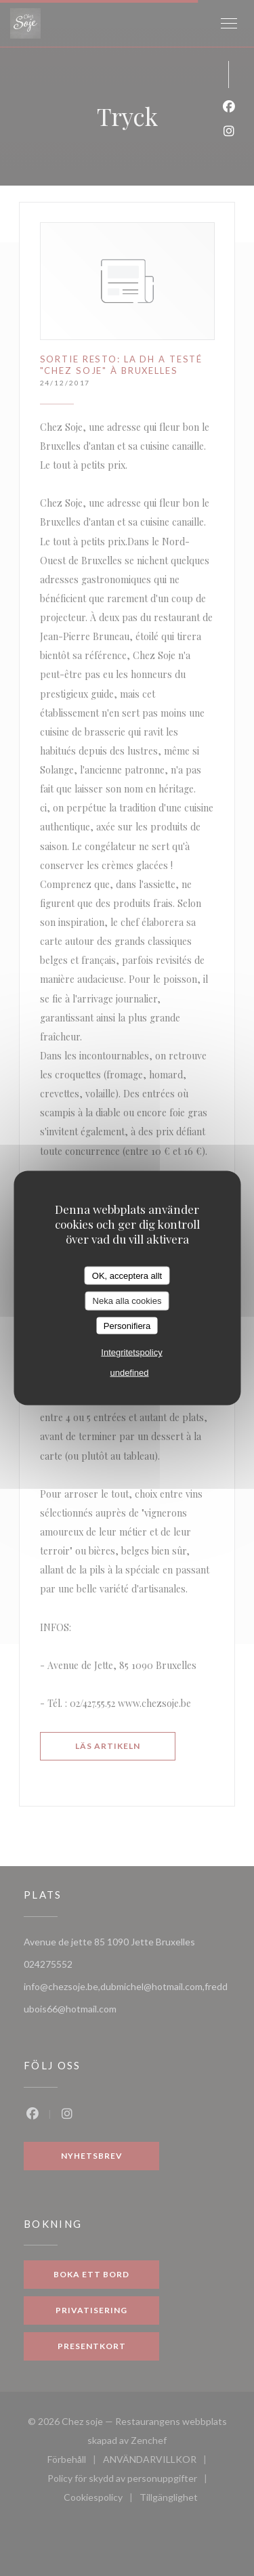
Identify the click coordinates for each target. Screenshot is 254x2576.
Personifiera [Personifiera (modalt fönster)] (127, 1325)
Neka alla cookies (127, 1301)
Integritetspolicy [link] (131, 1352)
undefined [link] (129, 1373)
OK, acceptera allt (127, 1275)
